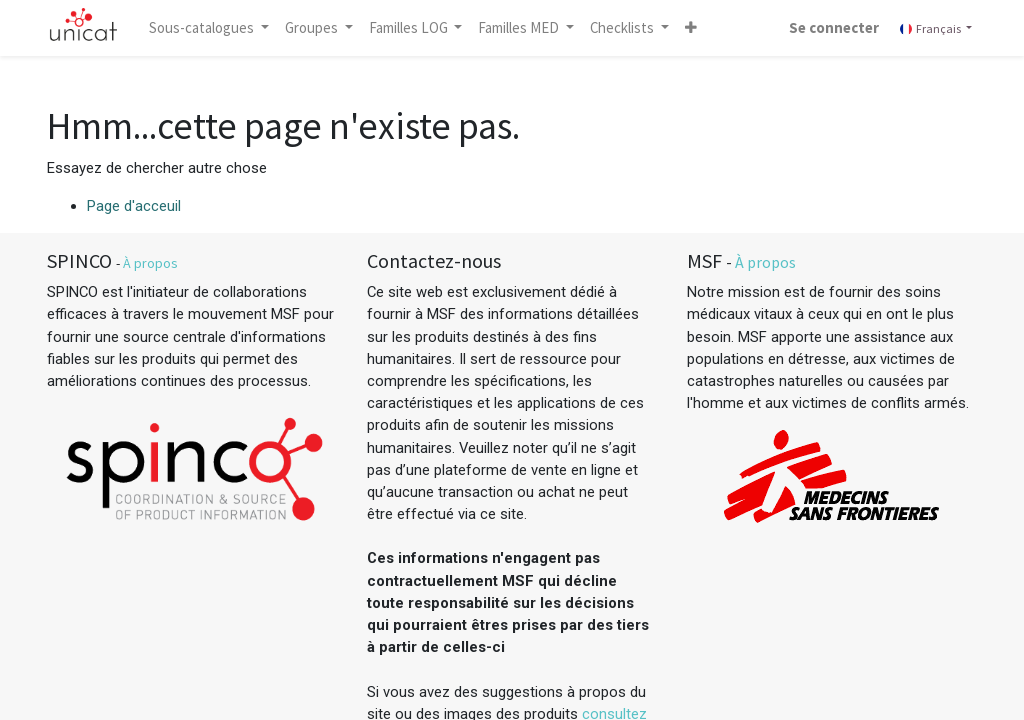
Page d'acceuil (134, 206)
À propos (150, 263)
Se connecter (834, 27)
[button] (691, 28)
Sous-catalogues (203, 27)
